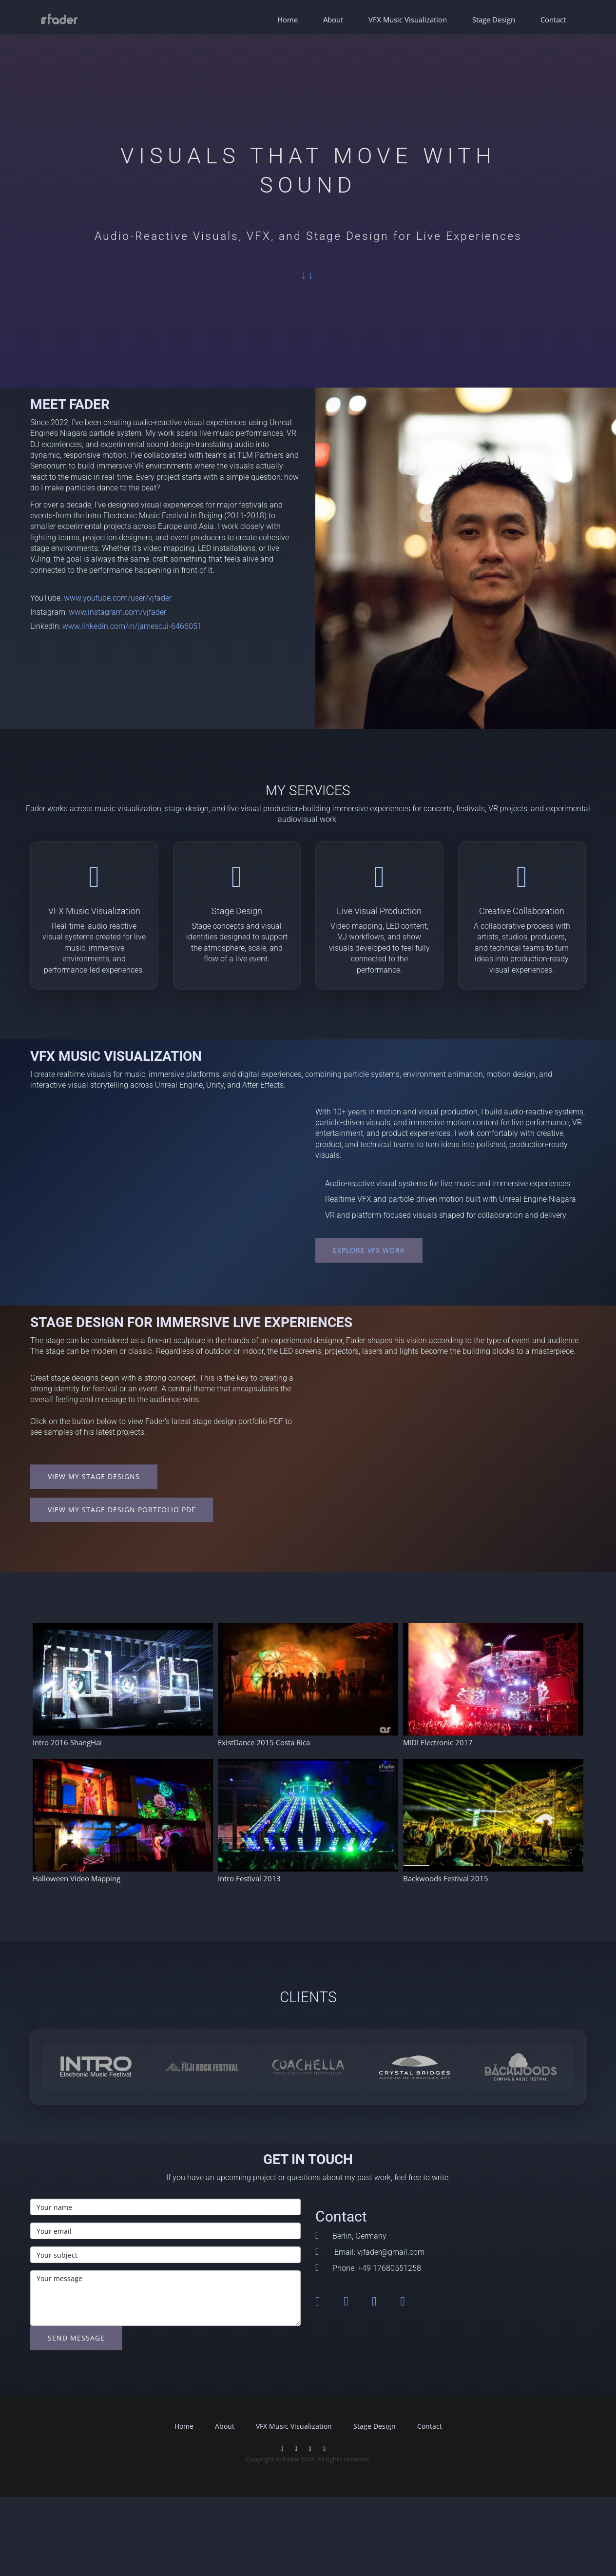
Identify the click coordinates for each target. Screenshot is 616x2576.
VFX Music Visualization (407, 19)
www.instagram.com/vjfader (117, 612)
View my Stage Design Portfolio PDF (121, 1509)
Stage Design (493, 19)
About (333, 19)
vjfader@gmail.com (390, 2252)
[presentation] (104, 2379)
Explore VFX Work (369, 1250)
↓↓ (308, 275)
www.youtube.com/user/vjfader (118, 598)
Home (287, 19)
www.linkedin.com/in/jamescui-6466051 (132, 626)
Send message (76, 2337)
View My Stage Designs (94, 1476)
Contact (553, 19)
